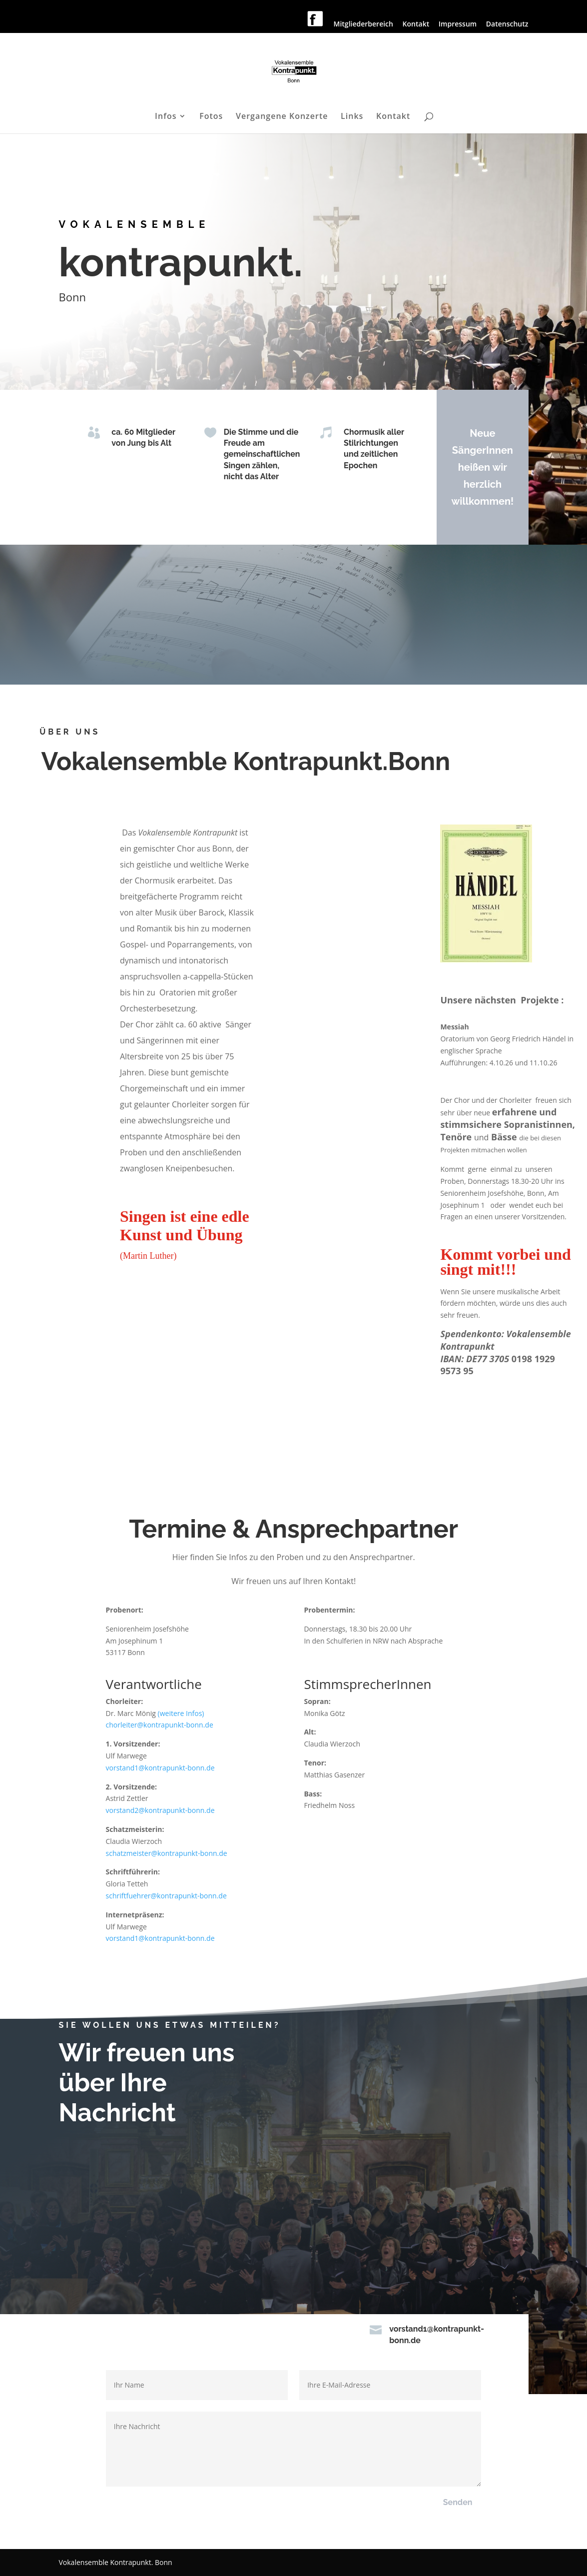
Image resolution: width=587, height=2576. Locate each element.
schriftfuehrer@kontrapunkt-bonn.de (166, 1895)
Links (352, 116)
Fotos (211, 116)
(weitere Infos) (181, 1713)
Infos (165, 116)
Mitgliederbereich (363, 24)
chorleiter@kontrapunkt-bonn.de (159, 1724)
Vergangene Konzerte (282, 116)
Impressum (458, 24)
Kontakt (416, 24)
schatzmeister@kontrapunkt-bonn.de (166, 1853)
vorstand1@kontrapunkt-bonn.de (160, 1767)
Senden (458, 2502)
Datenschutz (507, 24)
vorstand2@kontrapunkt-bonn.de (160, 1810)
